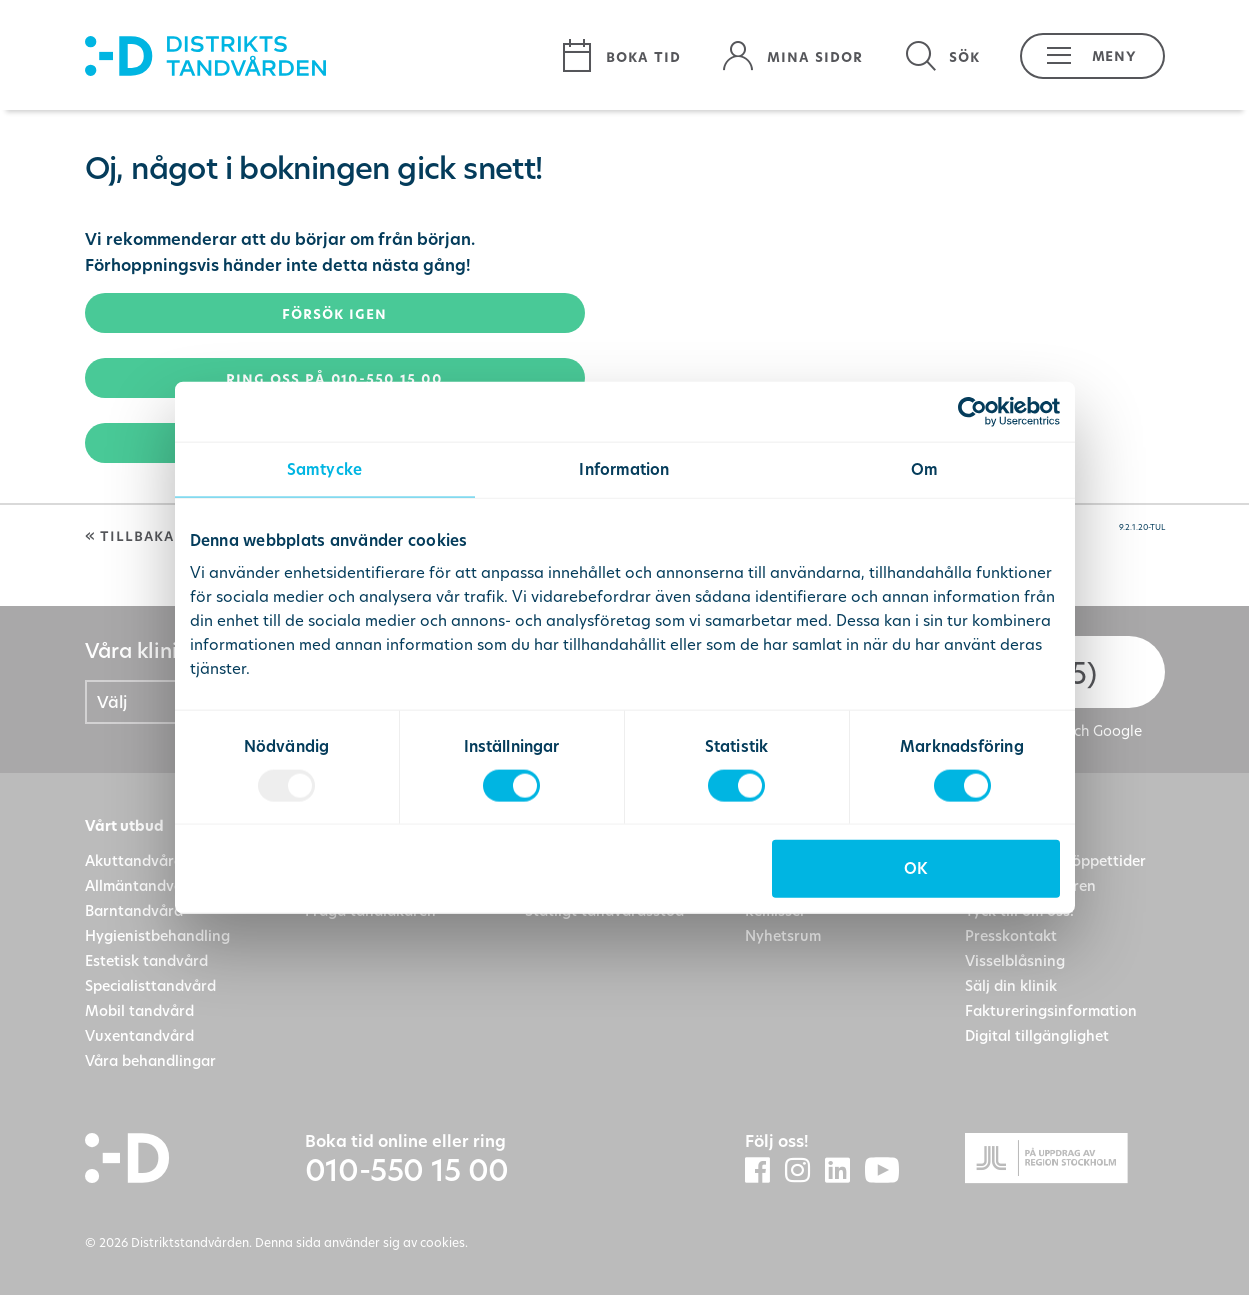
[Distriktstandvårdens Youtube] (889, 1171)
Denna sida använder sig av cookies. (361, 1242)
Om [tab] (924, 468)
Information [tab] (624, 468)
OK (915, 868)
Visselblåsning (1015, 960)
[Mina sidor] (792, 56)
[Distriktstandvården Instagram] (805, 1171)
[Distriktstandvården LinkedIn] (845, 1171)
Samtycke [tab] (324, 468)
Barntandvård (134, 910)
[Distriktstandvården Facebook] (765, 1171)
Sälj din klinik (1011, 985)
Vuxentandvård (139, 1035)
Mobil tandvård (139, 1010)
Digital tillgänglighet (1037, 1035)
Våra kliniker (146, 650)
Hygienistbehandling (157, 935)
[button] (1082, 56)
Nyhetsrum (783, 935)
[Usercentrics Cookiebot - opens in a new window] (972, 411)
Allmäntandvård (141, 885)
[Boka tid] (620, 56)
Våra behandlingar (150, 1060)
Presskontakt (1011, 935)
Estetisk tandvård (146, 960)
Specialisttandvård (150, 985)
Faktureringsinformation (1051, 1010)
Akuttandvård (134, 860)
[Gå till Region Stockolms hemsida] (1065, 1161)
